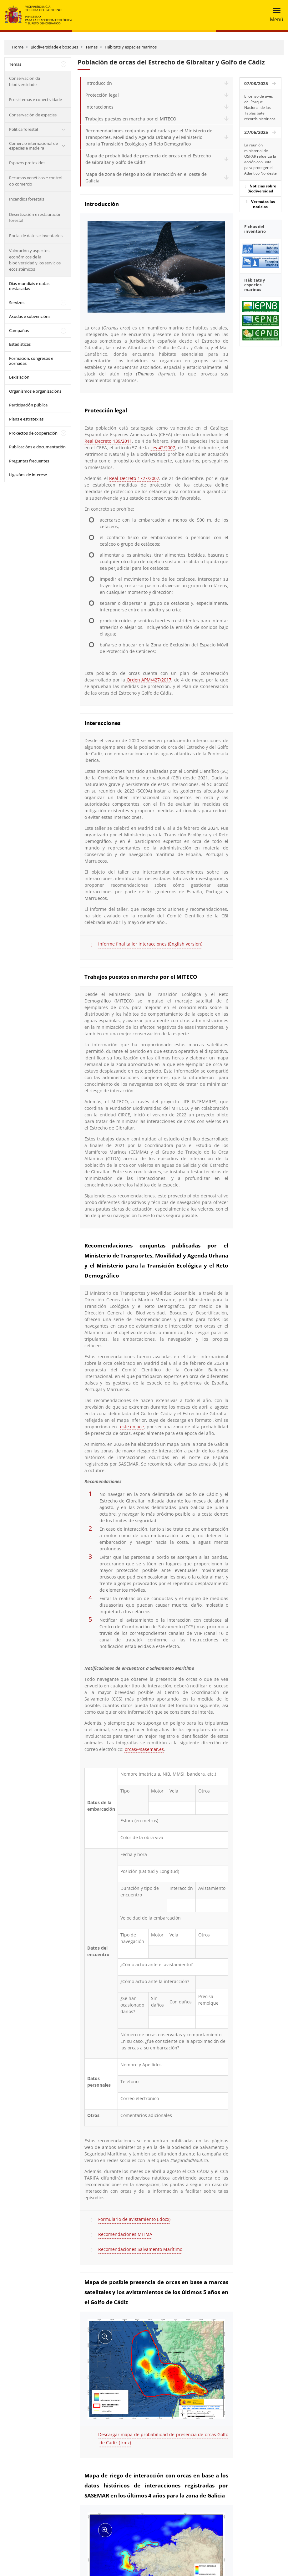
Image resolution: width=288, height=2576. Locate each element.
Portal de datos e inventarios (36, 235)
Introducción (98, 83)
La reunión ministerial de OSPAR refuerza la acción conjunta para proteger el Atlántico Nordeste (260, 159)
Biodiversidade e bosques (54, 47)
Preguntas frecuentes (29, 461)
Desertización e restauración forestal (35, 217)
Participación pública (28, 405)
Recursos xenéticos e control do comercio (35, 181)
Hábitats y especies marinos (131, 47)
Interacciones (99, 107)
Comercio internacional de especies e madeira (33, 145)
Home (17, 47)
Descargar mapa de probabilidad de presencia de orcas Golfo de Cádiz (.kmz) (163, 2438)
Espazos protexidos (27, 163)
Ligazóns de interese (28, 474)
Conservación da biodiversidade (24, 81)
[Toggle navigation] (275, 15)
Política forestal (23, 129)
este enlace (132, 1427)
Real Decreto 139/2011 (108, 441)
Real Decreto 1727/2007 (134, 478)
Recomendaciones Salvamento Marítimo (140, 2249)
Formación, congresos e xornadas (31, 360)
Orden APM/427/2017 (149, 680)
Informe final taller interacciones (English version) (150, 944)
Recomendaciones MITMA (125, 2234)
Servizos (16, 302)
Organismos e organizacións (35, 391)
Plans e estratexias (26, 419)
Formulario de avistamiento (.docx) (134, 2219)
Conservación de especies (33, 115)
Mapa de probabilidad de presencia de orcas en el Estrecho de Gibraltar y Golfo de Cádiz (148, 159)
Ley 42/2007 (162, 448)
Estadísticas (20, 344)
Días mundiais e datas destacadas (29, 286)
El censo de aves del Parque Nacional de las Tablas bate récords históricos (259, 107)
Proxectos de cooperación (33, 433)
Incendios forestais (26, 199)
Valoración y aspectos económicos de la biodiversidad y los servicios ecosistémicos (35, 260)
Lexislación (19, 377)
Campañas (19, 330)
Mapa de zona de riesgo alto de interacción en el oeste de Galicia (146, 177)
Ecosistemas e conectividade (35, 99)
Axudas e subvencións (29, 316)
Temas (91, 47)
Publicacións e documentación (37, 447)
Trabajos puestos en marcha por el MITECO (130, 119)
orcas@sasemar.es (144, 1749)
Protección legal (102, 95)
